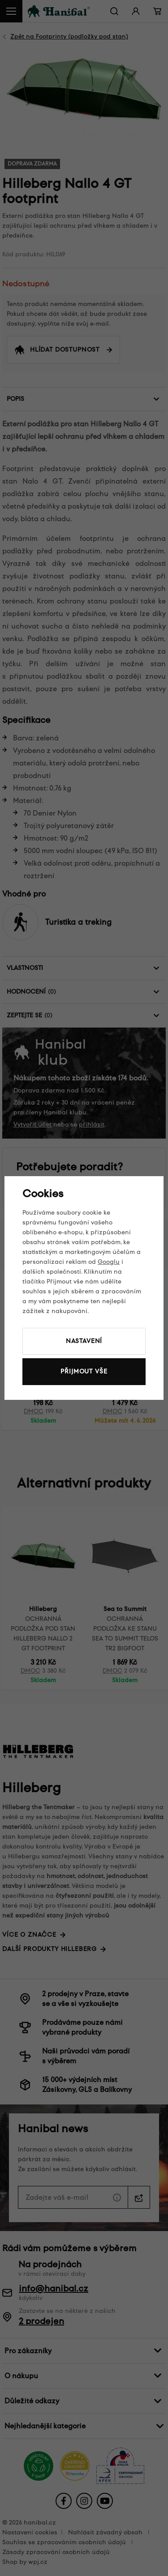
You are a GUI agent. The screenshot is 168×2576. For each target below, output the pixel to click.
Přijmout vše (83, 1371)
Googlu (109, 1262)
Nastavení (84, 1341)
